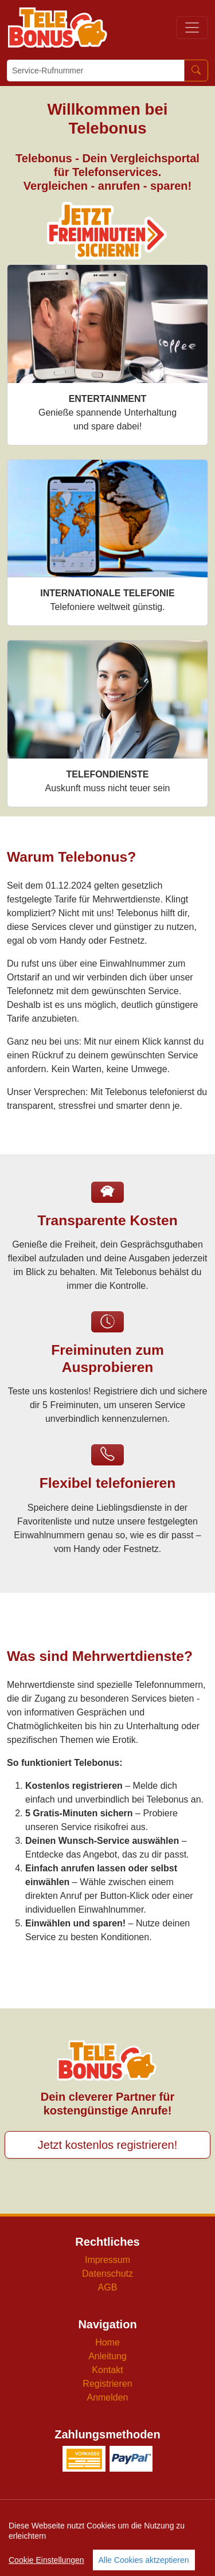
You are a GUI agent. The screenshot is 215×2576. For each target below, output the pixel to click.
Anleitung (107, 2356)
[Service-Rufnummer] (96, 70)
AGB (108, 2287)
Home (107, 2342)
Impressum (107, 2260)
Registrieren (107, 2384)
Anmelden (107, 2397)
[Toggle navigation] (192, 27)
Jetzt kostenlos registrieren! (107, 2145)
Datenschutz (107, 2273)
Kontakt (107, 2370)
